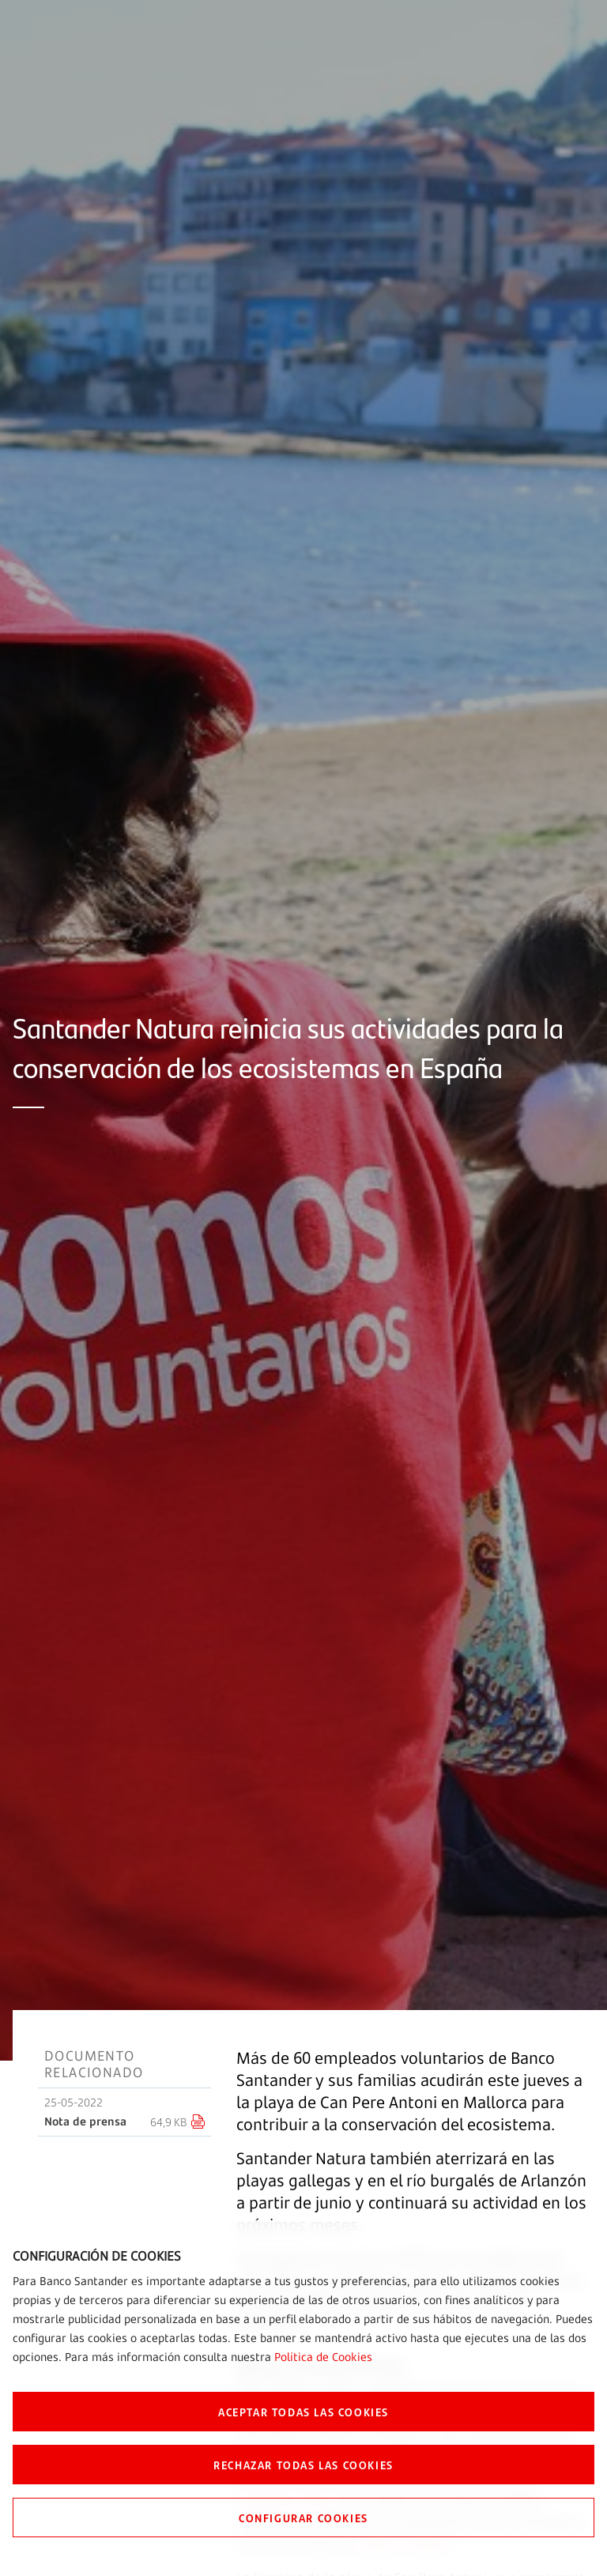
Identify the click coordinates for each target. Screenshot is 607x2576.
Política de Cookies (323, 2356)
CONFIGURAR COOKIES (303, 2517)
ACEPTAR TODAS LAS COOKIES (303, 2411)
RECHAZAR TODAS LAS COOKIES (303, 2464)
